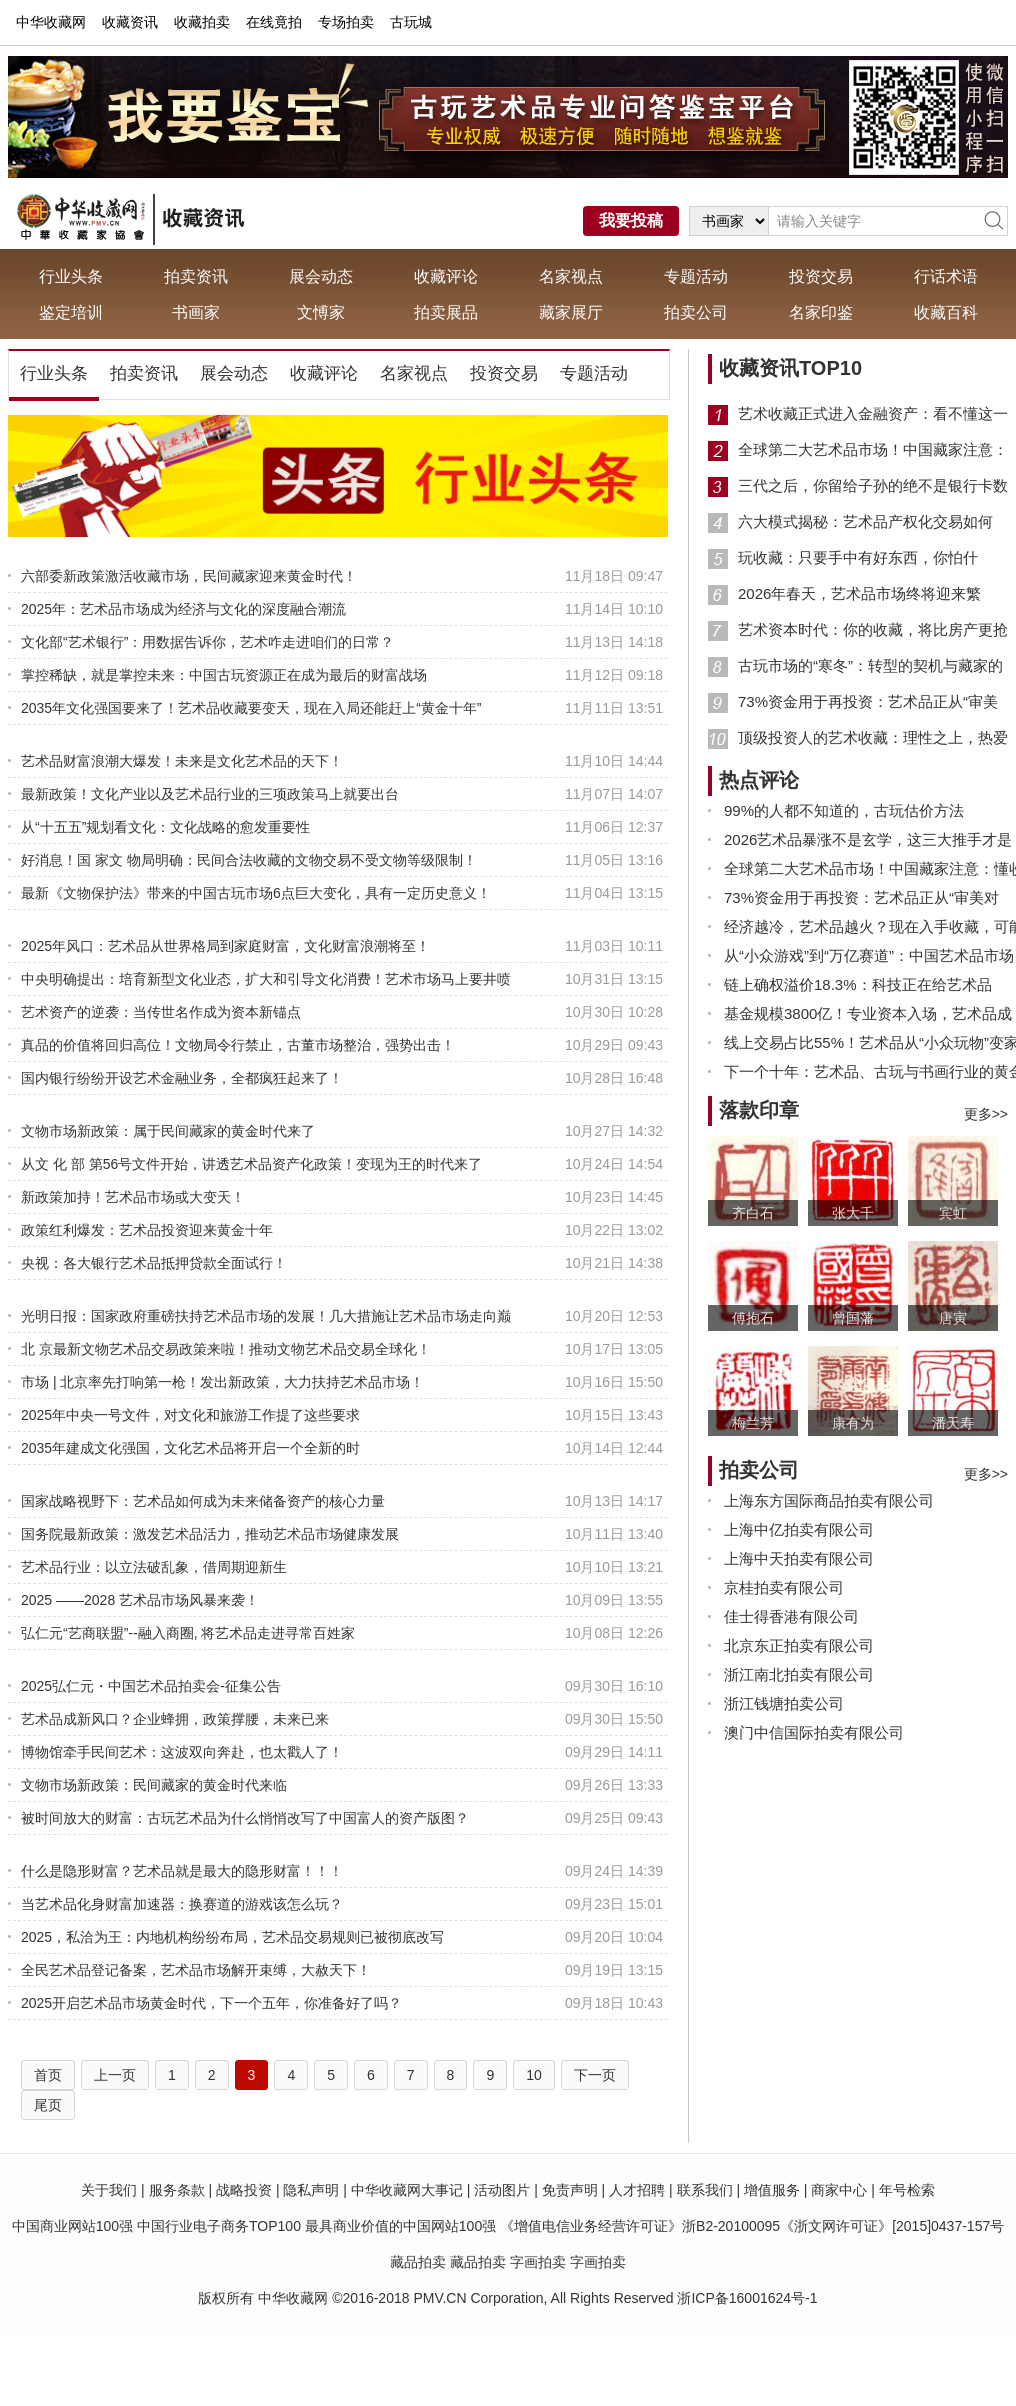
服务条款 (177, 2190)
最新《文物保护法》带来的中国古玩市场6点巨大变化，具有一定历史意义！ (256, 893)
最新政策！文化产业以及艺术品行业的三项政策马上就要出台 (210, 794)
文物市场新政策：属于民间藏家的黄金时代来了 (168, 1131)
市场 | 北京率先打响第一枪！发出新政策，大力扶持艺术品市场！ (222, 1382)
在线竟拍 (274, 22)
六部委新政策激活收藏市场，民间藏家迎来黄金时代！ (189, 576)
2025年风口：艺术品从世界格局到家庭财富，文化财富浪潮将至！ (225, 946)
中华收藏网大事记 (407, 2190)
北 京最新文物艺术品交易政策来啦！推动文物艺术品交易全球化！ (226, 1349)
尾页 (48, 2105)
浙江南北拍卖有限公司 (799, 1674)
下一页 (595, 2075)
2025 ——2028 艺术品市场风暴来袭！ (140, 1600)
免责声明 (570, 2190)
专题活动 (696, 276)
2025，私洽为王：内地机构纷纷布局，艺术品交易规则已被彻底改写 (232, 1937)
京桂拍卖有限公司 (784, 1587)
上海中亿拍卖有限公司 (799, 1529)
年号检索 (907, 2190)
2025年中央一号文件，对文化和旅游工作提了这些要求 (190, 1415)
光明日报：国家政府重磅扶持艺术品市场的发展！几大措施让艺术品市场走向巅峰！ (266, 1317)
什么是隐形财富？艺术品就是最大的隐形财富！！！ (182, 1871)
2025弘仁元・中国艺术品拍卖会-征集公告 (151, 1686)
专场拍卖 (346, 22)
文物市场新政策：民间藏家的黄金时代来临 (154, 1785)
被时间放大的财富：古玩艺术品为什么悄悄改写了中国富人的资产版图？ (245, 1818)
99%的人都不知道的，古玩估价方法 (844, 810)
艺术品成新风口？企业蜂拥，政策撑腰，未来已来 (175, 1719)
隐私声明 (311, 2190)
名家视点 (571, 276)
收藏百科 (946, 312)
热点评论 (759, 780)
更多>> (986, 1114)
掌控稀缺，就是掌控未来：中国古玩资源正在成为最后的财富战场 (224, 675)
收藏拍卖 (202, 22)
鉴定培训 (71, 312)
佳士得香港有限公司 (791, 1616)
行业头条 (71, 276)
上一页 (115, 2075)
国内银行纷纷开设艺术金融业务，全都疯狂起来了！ (182, 1078)
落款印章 (759, 1110)
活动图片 (502, 2190)
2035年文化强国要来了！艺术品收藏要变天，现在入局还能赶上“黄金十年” (251, 708)
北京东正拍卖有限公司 (799, 1645)
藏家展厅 (571, 312)
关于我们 (109, 2190)
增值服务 (772, 2190)
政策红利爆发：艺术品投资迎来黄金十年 (147, 1230)
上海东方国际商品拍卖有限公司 (829, 1500)
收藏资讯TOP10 (790, 368)
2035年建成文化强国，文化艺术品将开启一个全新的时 (190, 1448)
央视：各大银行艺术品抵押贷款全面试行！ (154, 1263)
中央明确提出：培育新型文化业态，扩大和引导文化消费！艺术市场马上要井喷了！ (266, 980)
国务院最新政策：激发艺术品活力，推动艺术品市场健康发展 (210, 1534)
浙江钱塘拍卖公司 (784, 1703)
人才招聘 (637, 2190)
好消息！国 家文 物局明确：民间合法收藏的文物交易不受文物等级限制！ (249, 860)
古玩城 (411, 22)
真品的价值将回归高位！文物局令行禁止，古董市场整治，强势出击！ (238, 1045)
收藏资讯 (130, 22)
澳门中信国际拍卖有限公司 (814, 1732)
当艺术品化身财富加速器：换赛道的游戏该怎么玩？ (182, 1904)
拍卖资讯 (196, 276)
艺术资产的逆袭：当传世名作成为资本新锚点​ (161, 1012)
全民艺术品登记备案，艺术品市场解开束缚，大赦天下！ (196, 1970)
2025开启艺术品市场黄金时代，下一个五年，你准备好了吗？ (211, 2003)
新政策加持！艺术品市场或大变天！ (133, 1197)
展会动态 (321, 276)
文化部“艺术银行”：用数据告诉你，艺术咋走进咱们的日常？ (207, 642)
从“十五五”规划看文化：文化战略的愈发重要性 (165, 827)
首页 (48, 2075)
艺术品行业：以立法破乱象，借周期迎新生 (154, 1567)
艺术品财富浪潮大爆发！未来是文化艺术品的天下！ (182, 761)
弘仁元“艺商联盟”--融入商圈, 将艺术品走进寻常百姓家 (188, 1633)
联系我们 (705, 2190)
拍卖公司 (696, 312)
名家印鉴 (821, 312)
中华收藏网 (51, 22)
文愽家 (321, 312)
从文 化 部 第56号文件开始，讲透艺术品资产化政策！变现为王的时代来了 (251, 1164)
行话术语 (946, 276)
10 (534, 2075)
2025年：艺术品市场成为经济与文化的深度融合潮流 (183, 609)
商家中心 (839, 2190)
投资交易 (821, 276)
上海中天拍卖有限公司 (799, 1558)
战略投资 (244, 2190)
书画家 (196, 312)
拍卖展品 (446, 312)
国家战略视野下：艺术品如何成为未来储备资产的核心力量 (203, 1501)
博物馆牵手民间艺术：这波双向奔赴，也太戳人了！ (182, 1752)
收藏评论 (446, 276)
